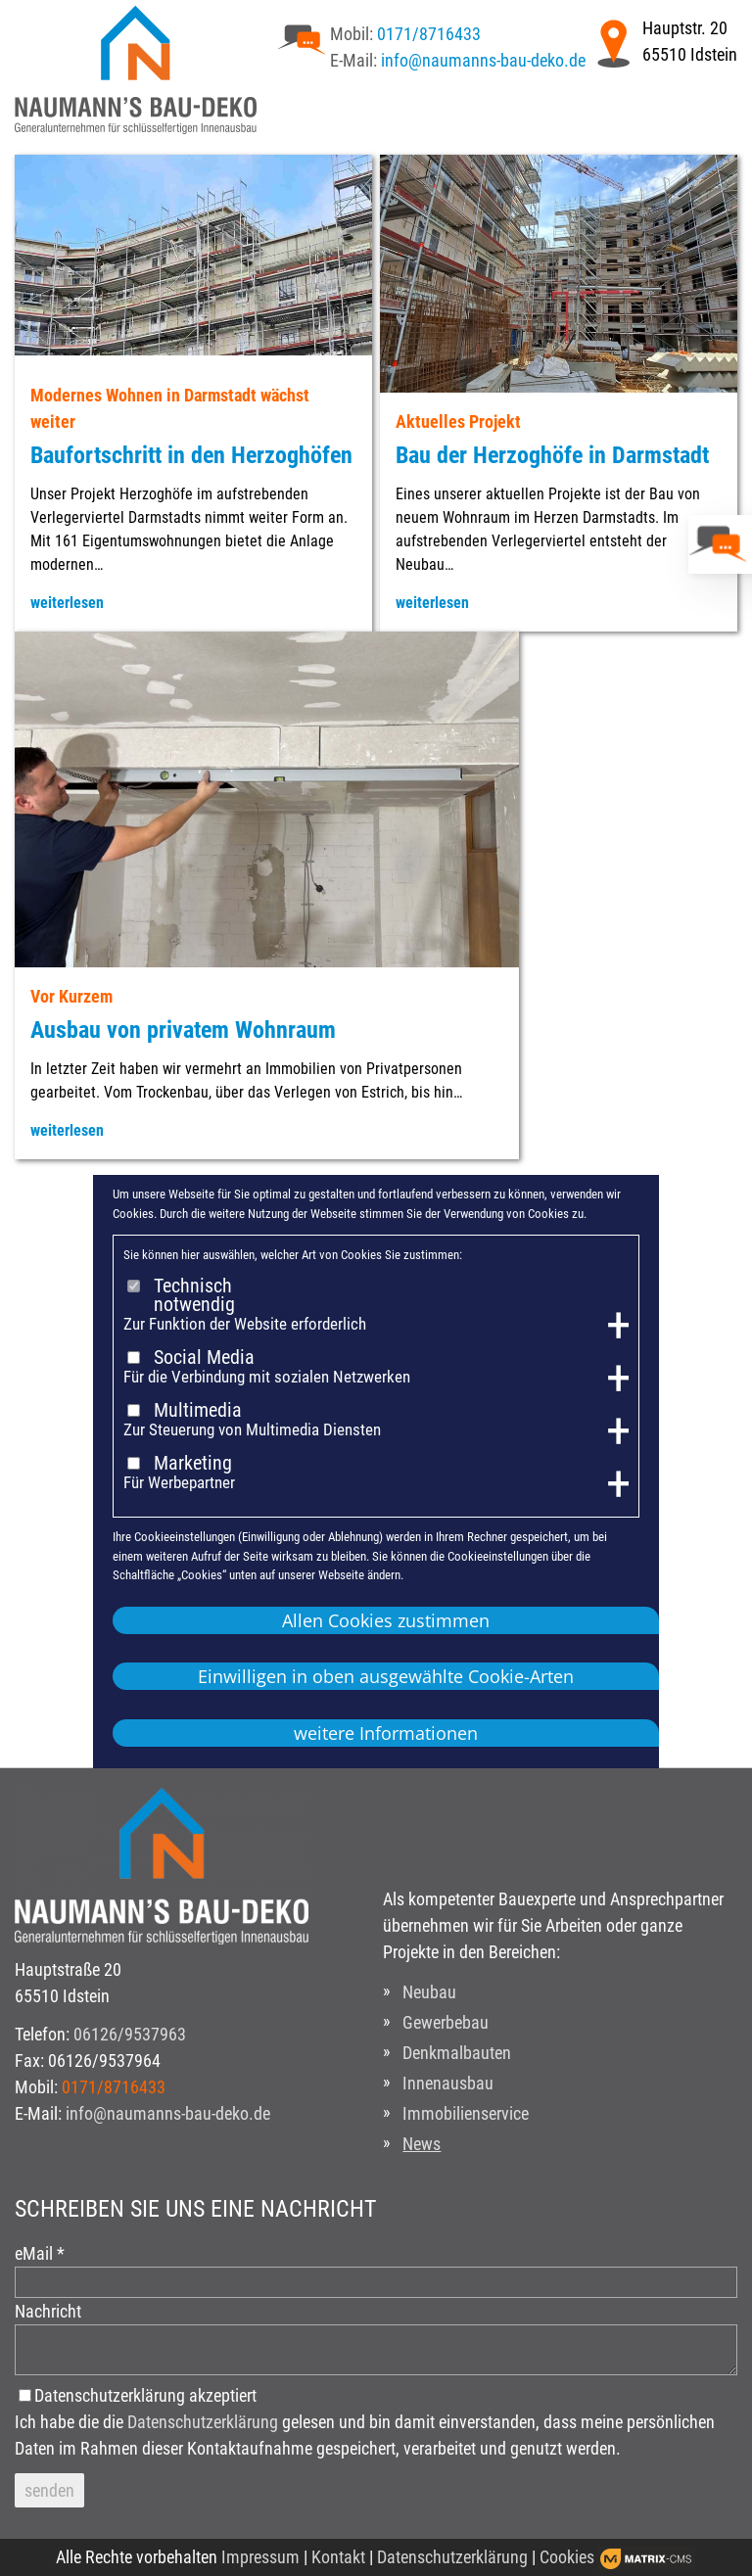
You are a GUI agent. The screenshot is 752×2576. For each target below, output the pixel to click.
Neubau (429, 1992)
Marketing (193, 1464)
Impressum (260, 2557)
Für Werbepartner (179, 1483)
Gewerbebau (445, 2022)
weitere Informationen (386, 1733)
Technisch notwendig (194, 1296)
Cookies (567, 2557)
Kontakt (338, 2557)
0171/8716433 (429, 33)
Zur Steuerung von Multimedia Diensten (252, 1430)
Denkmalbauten (456, 2052)
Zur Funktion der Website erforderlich (244, 1324)
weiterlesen (67, 602)
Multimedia (198, 1411)
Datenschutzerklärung (202, 2422)
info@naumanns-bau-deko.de (483, 60)
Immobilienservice (465, 2113)
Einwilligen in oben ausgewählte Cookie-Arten (386, 1676)
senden (49, 2490)
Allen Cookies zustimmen (386, 1620)
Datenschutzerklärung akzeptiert (145, 2395)
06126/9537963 (129, 2034)
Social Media (204, 1358)
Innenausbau (448, 2083)
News (421, 2143)
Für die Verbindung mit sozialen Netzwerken (266, 1377)
